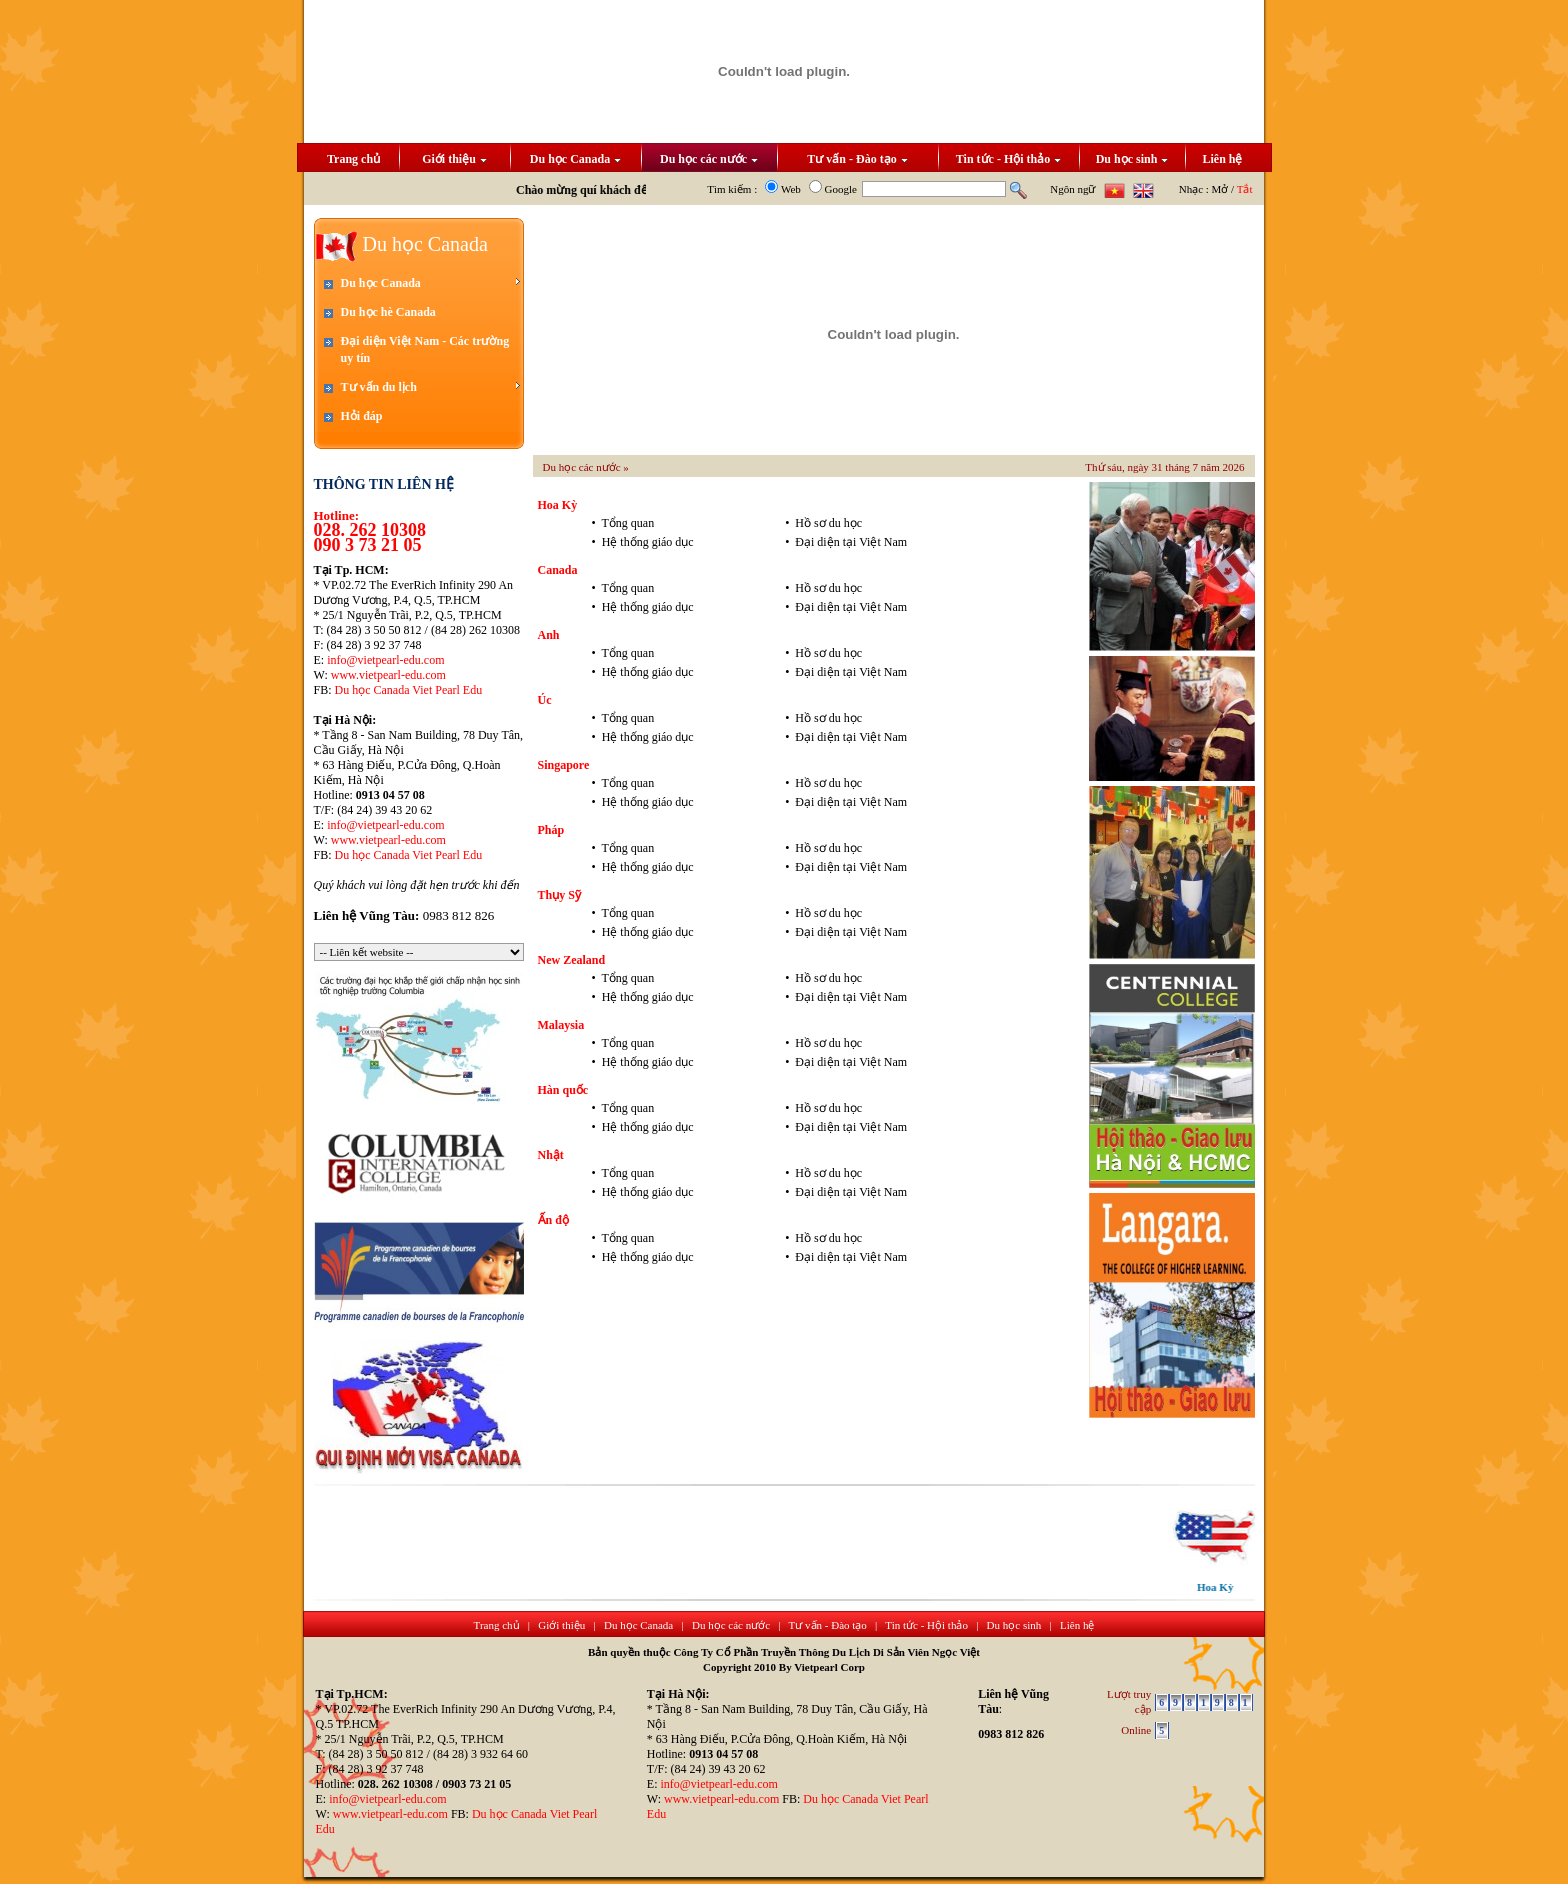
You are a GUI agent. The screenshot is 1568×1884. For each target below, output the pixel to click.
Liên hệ (1222, 159)
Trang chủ (353, 159)
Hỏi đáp (362, 416)
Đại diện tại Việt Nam (851, 542)
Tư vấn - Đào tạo (857, 159)
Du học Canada (575, 159)
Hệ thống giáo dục (648, 542)
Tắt (1245, 189)
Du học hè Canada (388, 312)
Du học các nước (709, 159)
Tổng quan (627, 523)
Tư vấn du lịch (430, 386)
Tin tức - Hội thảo (1008, 159)
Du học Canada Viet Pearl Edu (409, 690)
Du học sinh (1132, 159)
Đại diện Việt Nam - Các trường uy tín (425, 349)
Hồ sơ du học (828, 523)
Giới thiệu (454, 159)
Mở (1220, 189)
